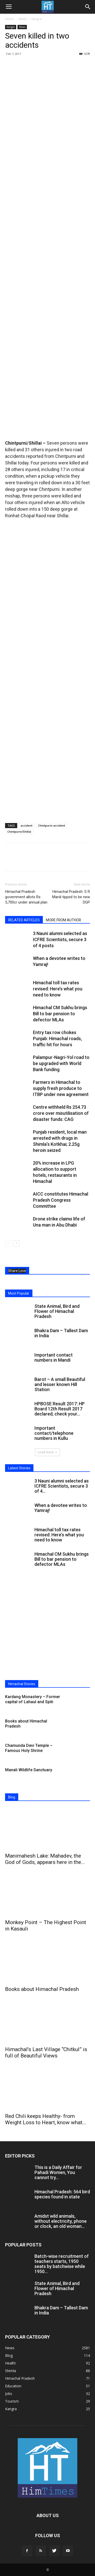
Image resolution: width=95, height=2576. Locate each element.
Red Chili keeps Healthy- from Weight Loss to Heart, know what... (45, 2119)
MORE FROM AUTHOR (63, 920)
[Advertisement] (47, 211)
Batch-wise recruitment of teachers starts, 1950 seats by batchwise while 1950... (61, 2263)
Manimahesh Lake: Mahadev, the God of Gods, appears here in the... (45, 1859)
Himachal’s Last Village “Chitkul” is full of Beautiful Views (46, 2052)
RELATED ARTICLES (24, 920)
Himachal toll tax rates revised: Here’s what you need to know (57, 988)
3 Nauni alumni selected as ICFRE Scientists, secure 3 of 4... (61, 1486)
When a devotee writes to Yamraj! (60, 1508)
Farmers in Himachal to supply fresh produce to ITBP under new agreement (61, 1088)
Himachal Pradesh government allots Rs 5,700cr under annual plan (26, 897)
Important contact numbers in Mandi (53, 1357)
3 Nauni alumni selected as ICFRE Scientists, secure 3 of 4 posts (60, 939)
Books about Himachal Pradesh (42, 1989)
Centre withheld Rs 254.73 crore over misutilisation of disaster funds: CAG (61, 1113)
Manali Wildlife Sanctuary (28, 1769)
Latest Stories (19, 1468)
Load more (47, 1452)
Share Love (17, 1271)
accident (26, 825)
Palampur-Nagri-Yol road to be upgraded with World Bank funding (61, 1063)
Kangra (36, 19)
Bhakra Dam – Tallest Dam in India (61, 1333)
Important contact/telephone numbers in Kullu (53, 1433)
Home (9, 19)
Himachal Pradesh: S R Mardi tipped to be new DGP (71, 897)
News (23, 19)
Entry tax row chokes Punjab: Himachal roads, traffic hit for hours (57, 1038)
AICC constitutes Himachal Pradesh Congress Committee (60, 1200)
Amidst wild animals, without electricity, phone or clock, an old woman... (60, 2221)
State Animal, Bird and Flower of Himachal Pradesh (57, 1311)
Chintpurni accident (51, 825)
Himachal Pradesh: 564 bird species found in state (62, 2194)
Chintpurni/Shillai (19, 831)
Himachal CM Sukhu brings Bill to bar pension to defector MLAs (60, 1013)
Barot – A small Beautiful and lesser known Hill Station (59, 1384)
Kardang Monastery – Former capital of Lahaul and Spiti (32, 1699)
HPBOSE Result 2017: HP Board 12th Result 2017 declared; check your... (59, 1408)
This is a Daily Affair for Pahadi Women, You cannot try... (58, 2172)
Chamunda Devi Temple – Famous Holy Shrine (28, 1748)
